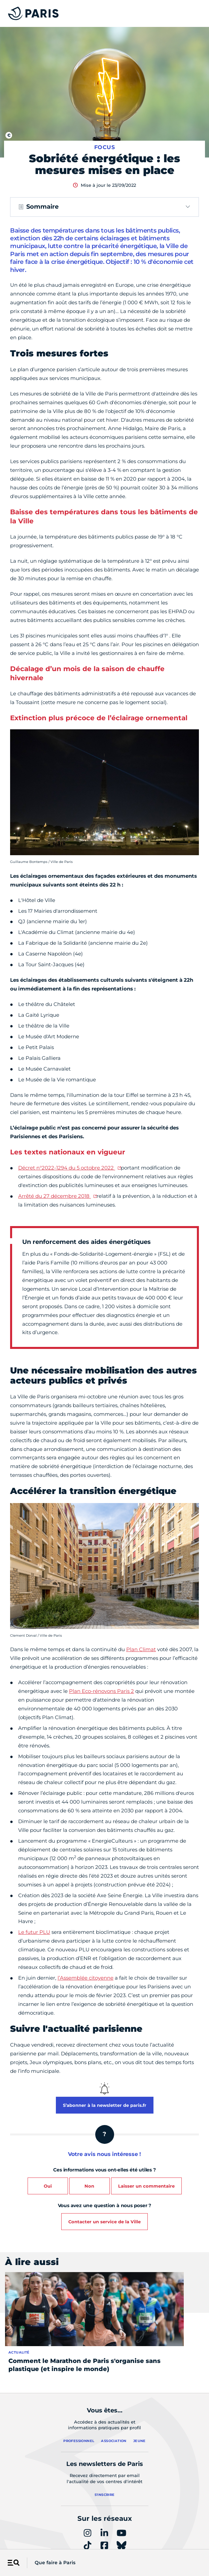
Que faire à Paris (55, 2563)
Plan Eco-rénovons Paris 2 (101, 1691)
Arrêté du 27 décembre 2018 (54, 1196)
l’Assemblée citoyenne (85, 1978)
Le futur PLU (34, 1932)
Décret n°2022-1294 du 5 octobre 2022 (66, 1167)
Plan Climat (141, 1649)
